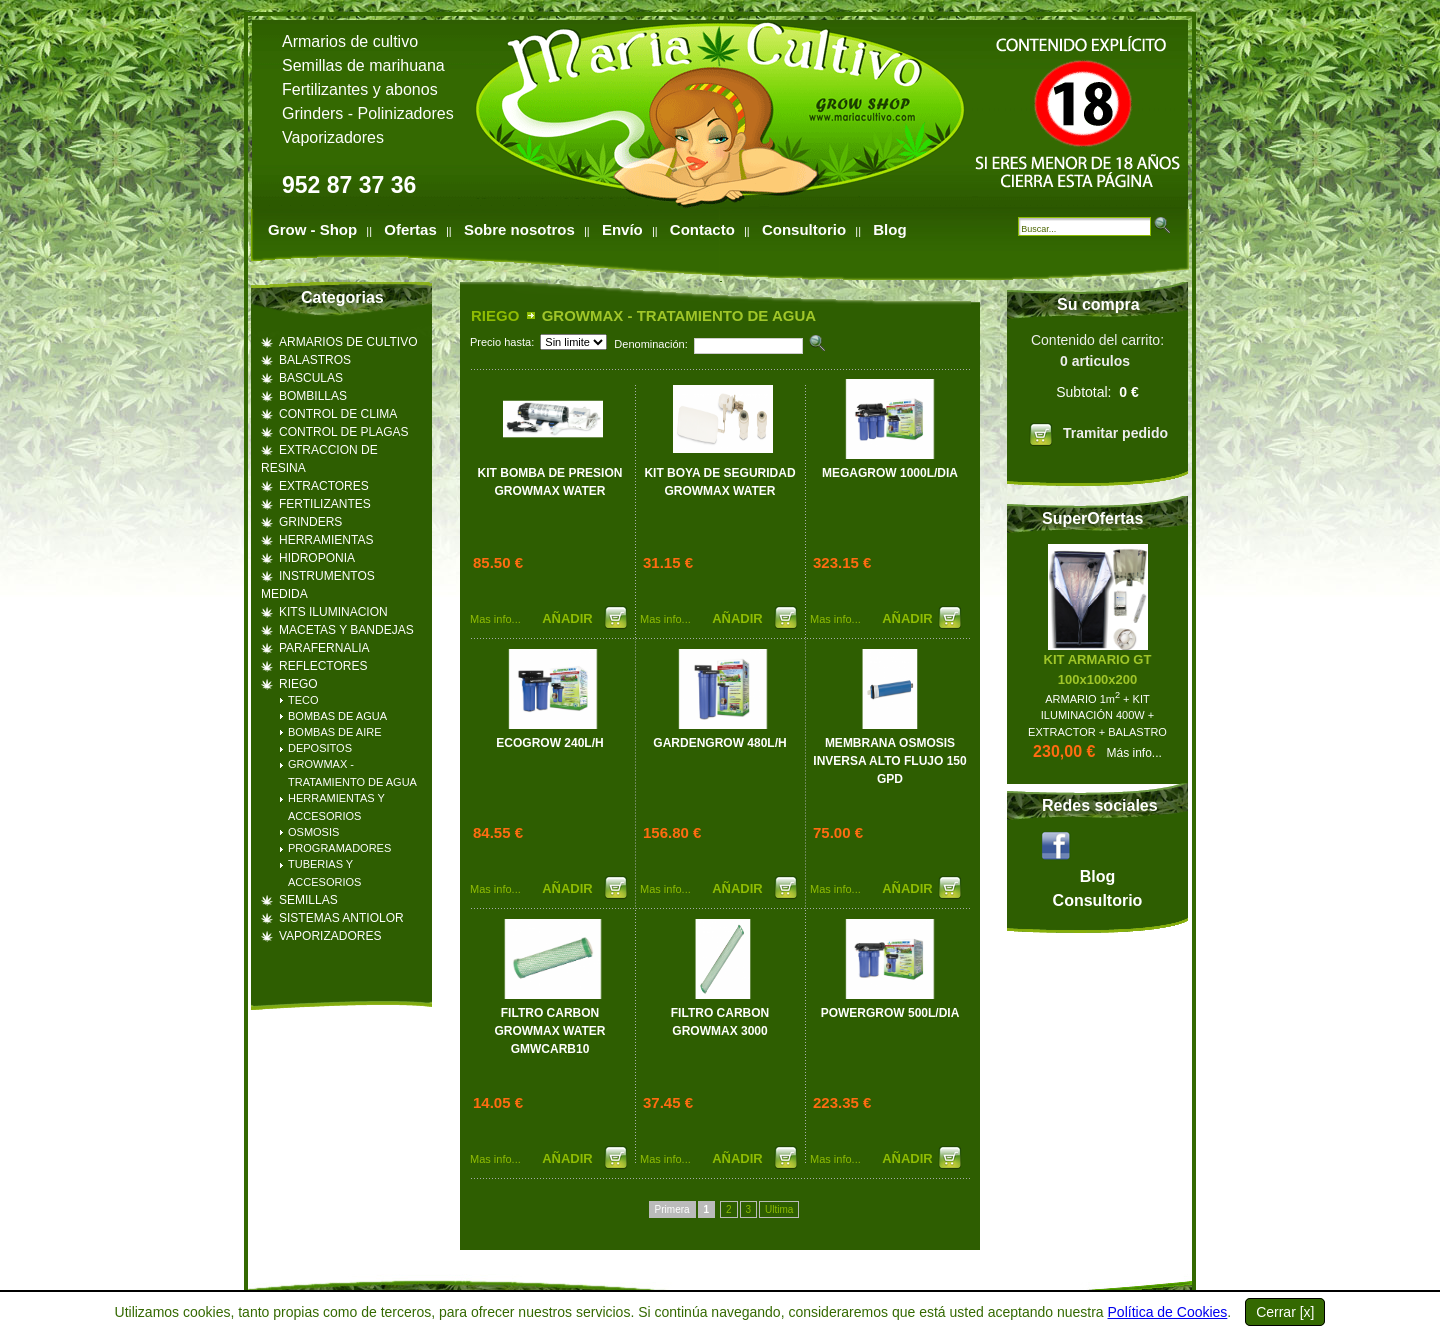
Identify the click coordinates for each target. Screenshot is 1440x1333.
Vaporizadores (333, 137)
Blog (889, 229)
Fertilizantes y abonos (360, 89)
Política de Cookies (1168, 1312)
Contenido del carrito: (1097, 393)
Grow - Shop (312, 229)
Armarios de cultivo (350, 41)
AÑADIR (569, 618)
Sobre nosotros (519, 229)
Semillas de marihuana (363, 65)
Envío (622, 229)
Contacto (702, 229)
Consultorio (804, 229)
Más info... (1134, 753)
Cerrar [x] (1285, 1312)
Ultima (779, 1209)
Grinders (312, 113)
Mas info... (495, 619)
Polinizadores (406, 113)
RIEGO (495, 315)
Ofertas (410, 229)
